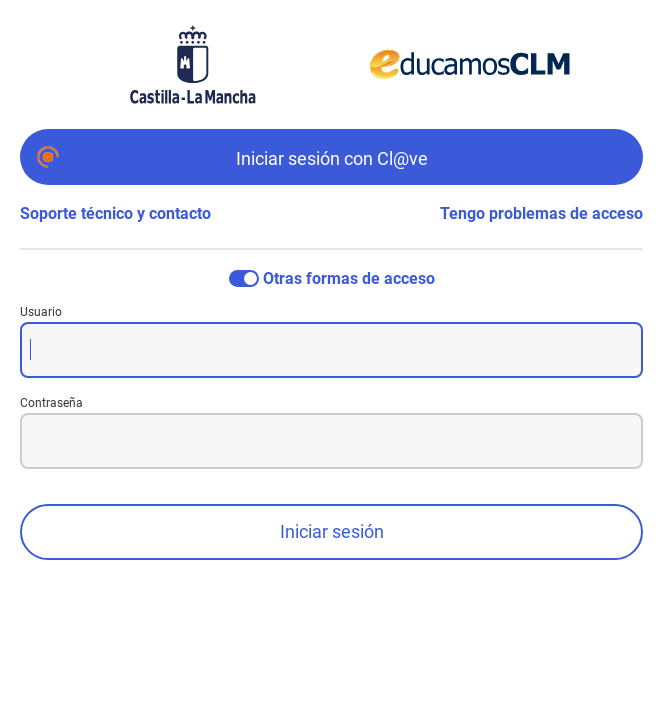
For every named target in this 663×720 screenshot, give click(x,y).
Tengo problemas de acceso (541, 213)
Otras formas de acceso (349, 279)
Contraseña (51, 403)
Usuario (41, 312)
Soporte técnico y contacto (115, 213)
